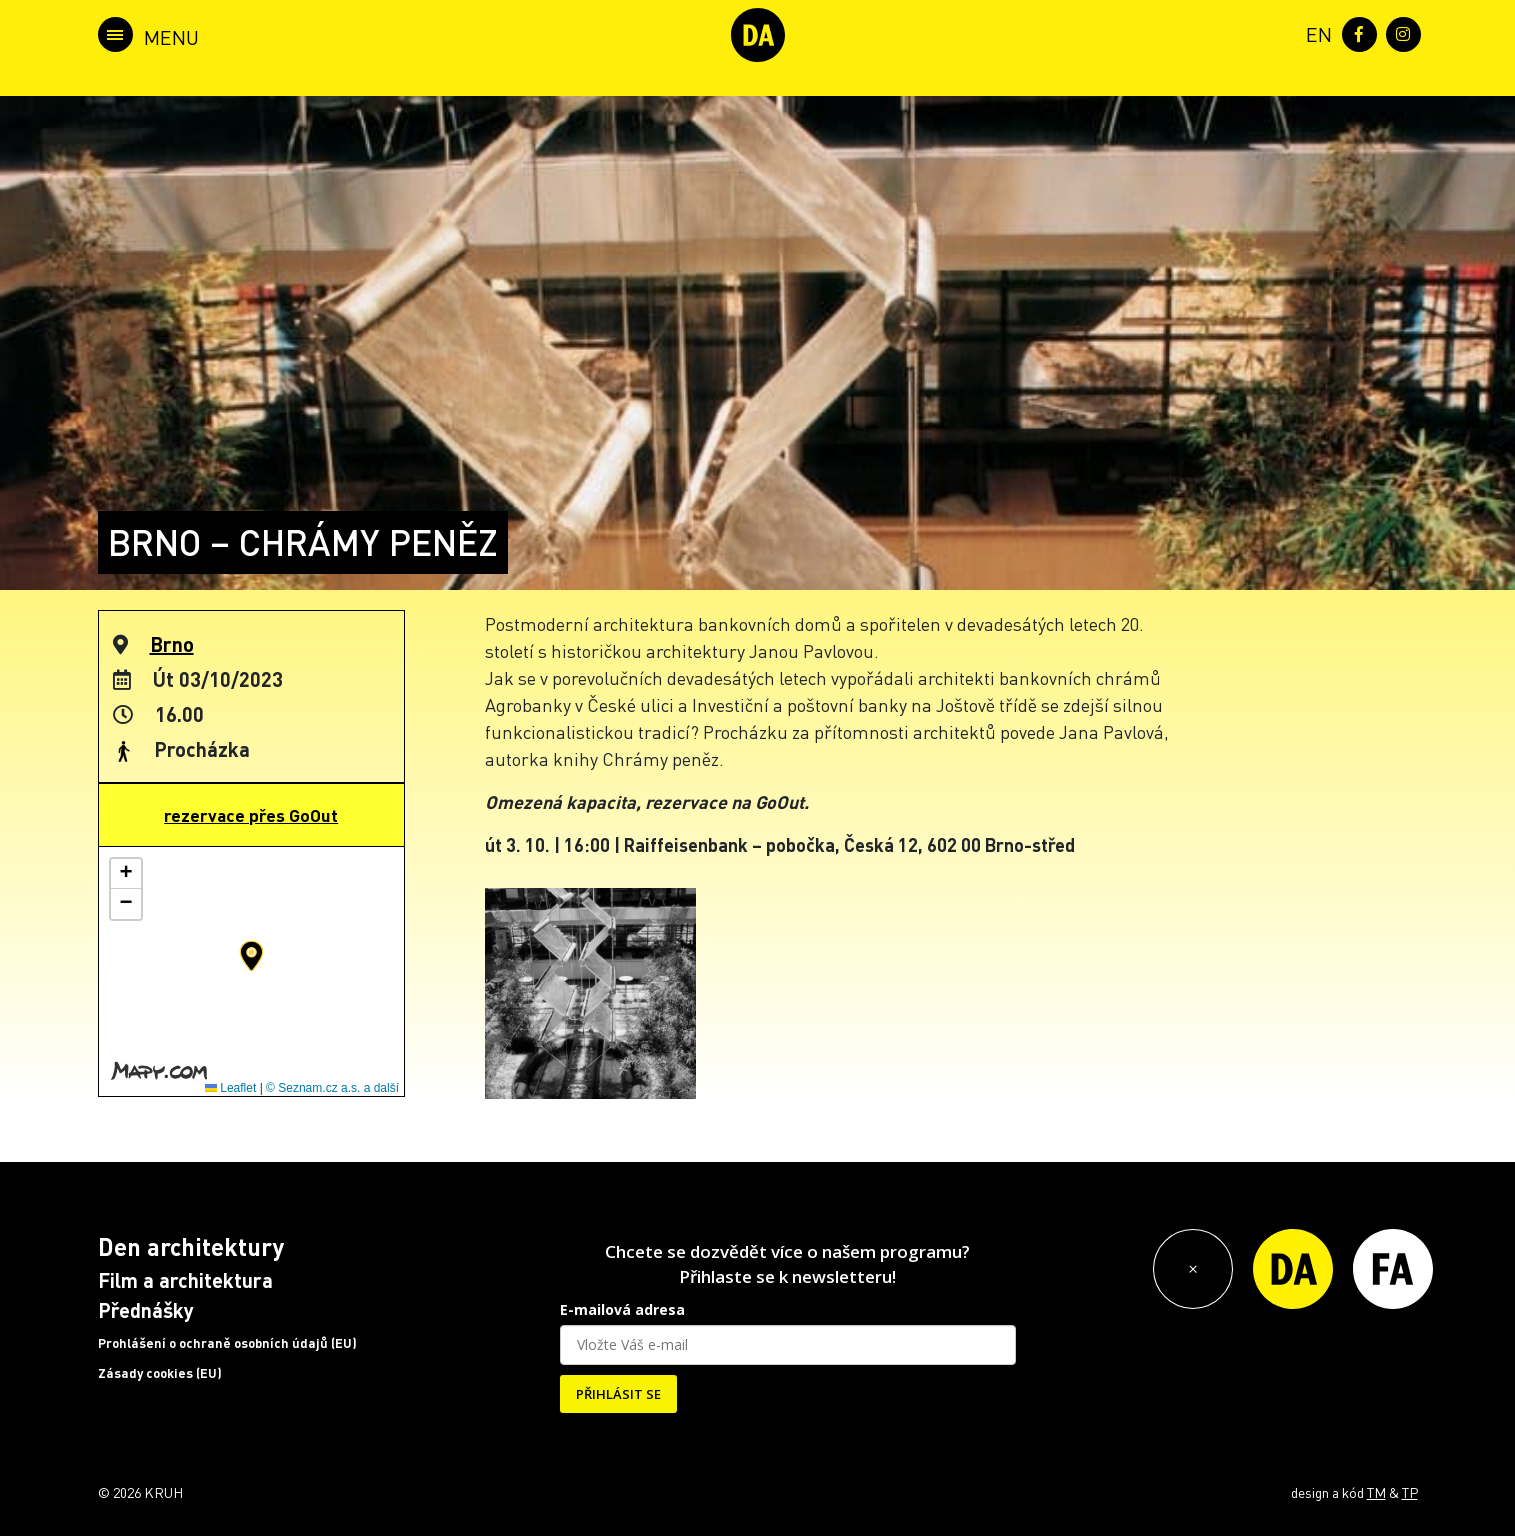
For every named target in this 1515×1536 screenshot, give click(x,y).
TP (1410, 1492)
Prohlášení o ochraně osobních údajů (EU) (227, 1343)
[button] (251, 956)
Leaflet (230, 1088)
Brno (172, 644)
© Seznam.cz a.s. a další (332, 1088)
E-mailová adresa (622, 1309)
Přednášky (146, 1310)
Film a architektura (185, 1280)
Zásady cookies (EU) (160, 1373)
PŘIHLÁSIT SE (618, 1394)
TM (1376, 1492)
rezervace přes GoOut (251, 815)
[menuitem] (1315, 32)
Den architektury (191, 1246)
